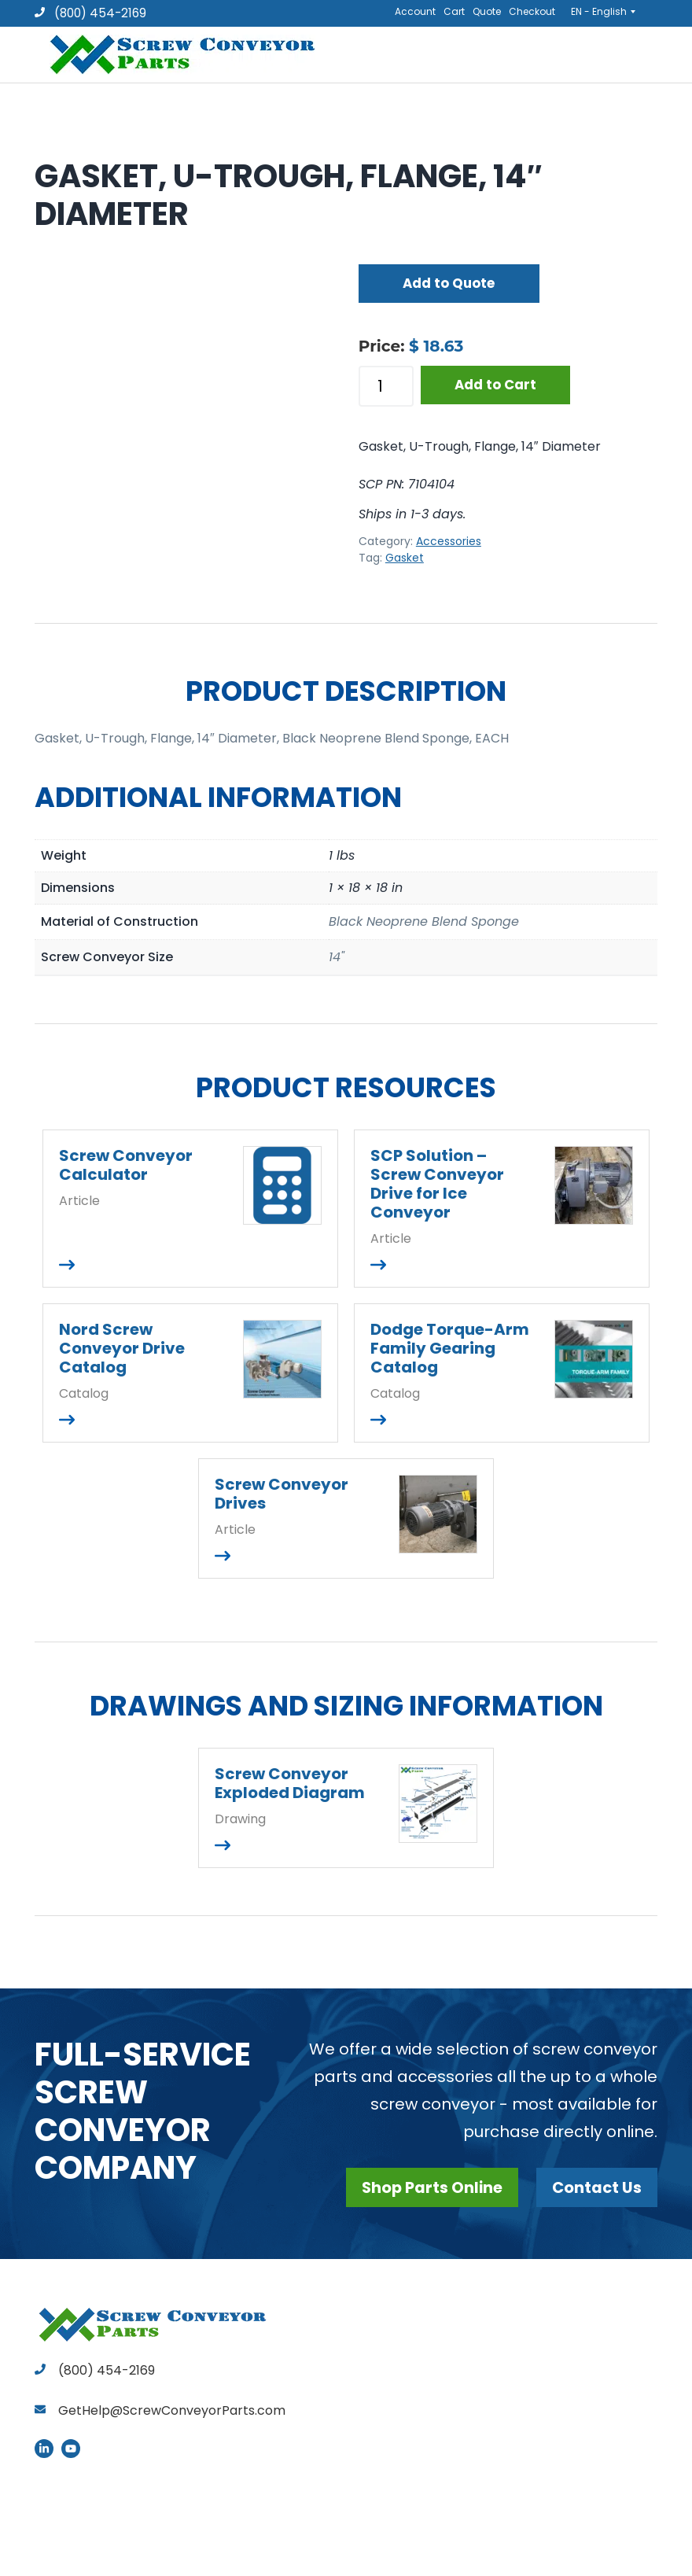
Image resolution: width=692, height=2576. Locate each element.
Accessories (448, 541)
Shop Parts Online (427, 2187)
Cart (454, 11)
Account (415, 11)
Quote (487, 11)
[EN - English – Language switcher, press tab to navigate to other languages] (608, 10)
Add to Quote (449, 283)
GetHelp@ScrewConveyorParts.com (171, 2410)
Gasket (404, 558)
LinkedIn (44, 2448)
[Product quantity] (386, 386)
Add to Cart (495, 384)
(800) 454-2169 (90, 13)
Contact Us (596, 2187)
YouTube (70, 2448)
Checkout (532, 11)
